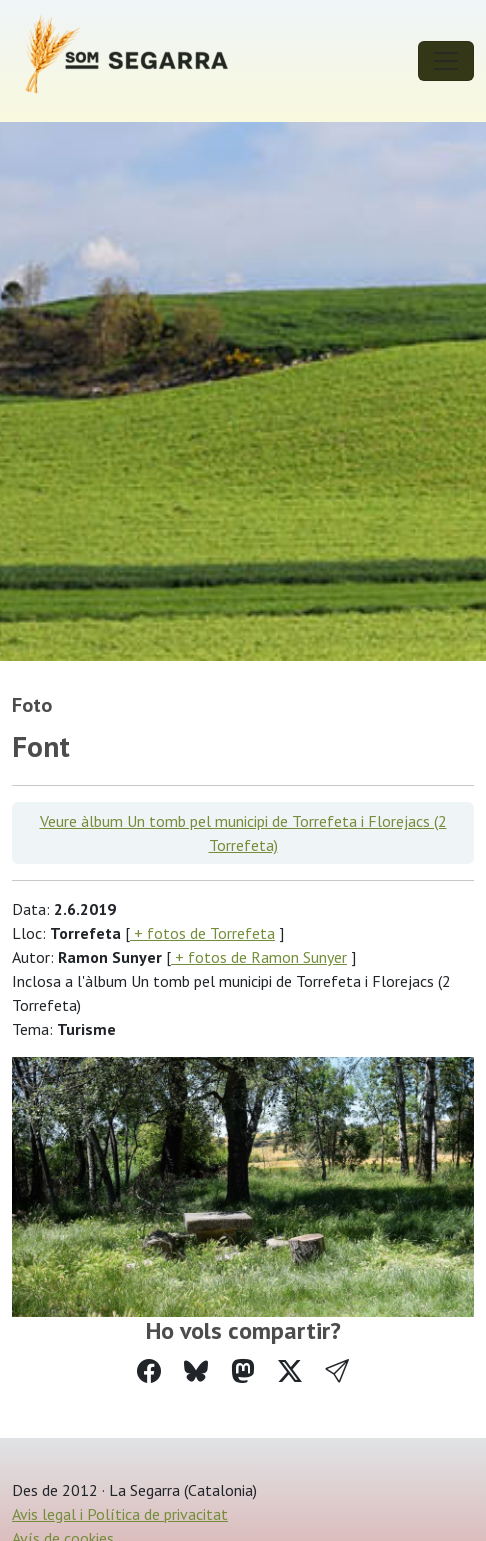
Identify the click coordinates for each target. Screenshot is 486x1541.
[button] (337, 1371)
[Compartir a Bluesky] (196, 1371)
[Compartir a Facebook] (149, 1371)
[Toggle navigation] (446, 61)
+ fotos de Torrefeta (202, 933)
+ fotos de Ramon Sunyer (259, 957)
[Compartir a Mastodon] (243, 1371)
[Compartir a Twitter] (290, 1371)
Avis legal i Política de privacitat (120, 1514)
